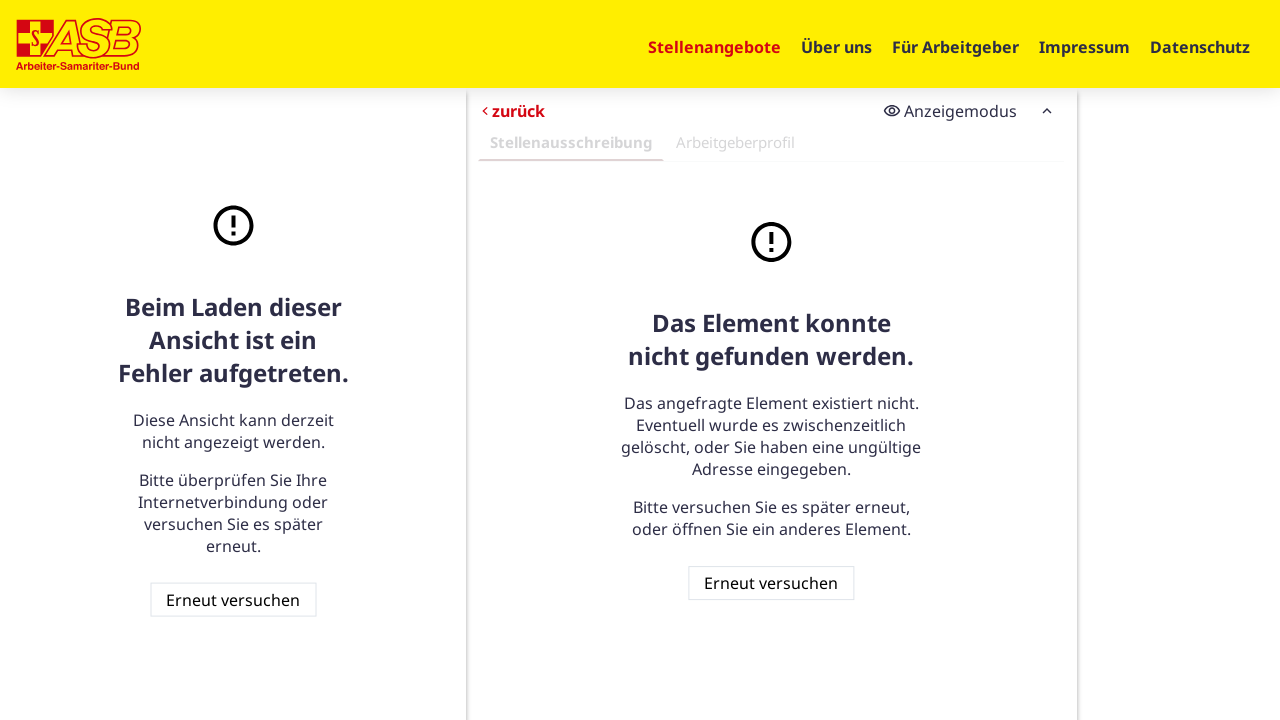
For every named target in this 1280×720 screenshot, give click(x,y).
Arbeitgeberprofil (735, 142)
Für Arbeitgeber (955, 47)
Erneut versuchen (233, 599)
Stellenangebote (714, 47)
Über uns (836, 47)
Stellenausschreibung (571, 142)
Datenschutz (1200, 47)
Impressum (1084, 47)
